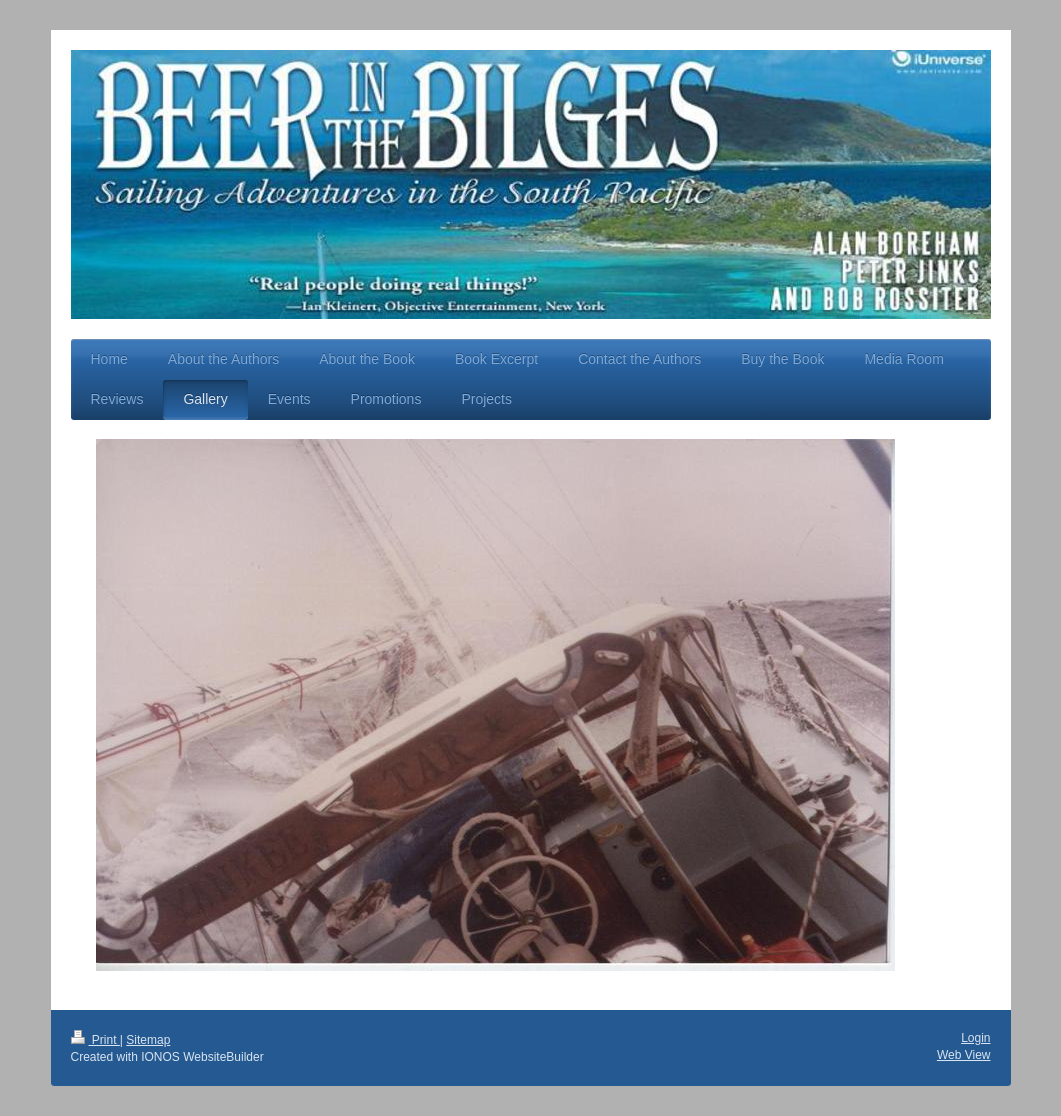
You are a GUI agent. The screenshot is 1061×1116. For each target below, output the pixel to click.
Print (95, 1040)
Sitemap (148, 1040)
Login (975, 1038)
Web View (964, 1055)
